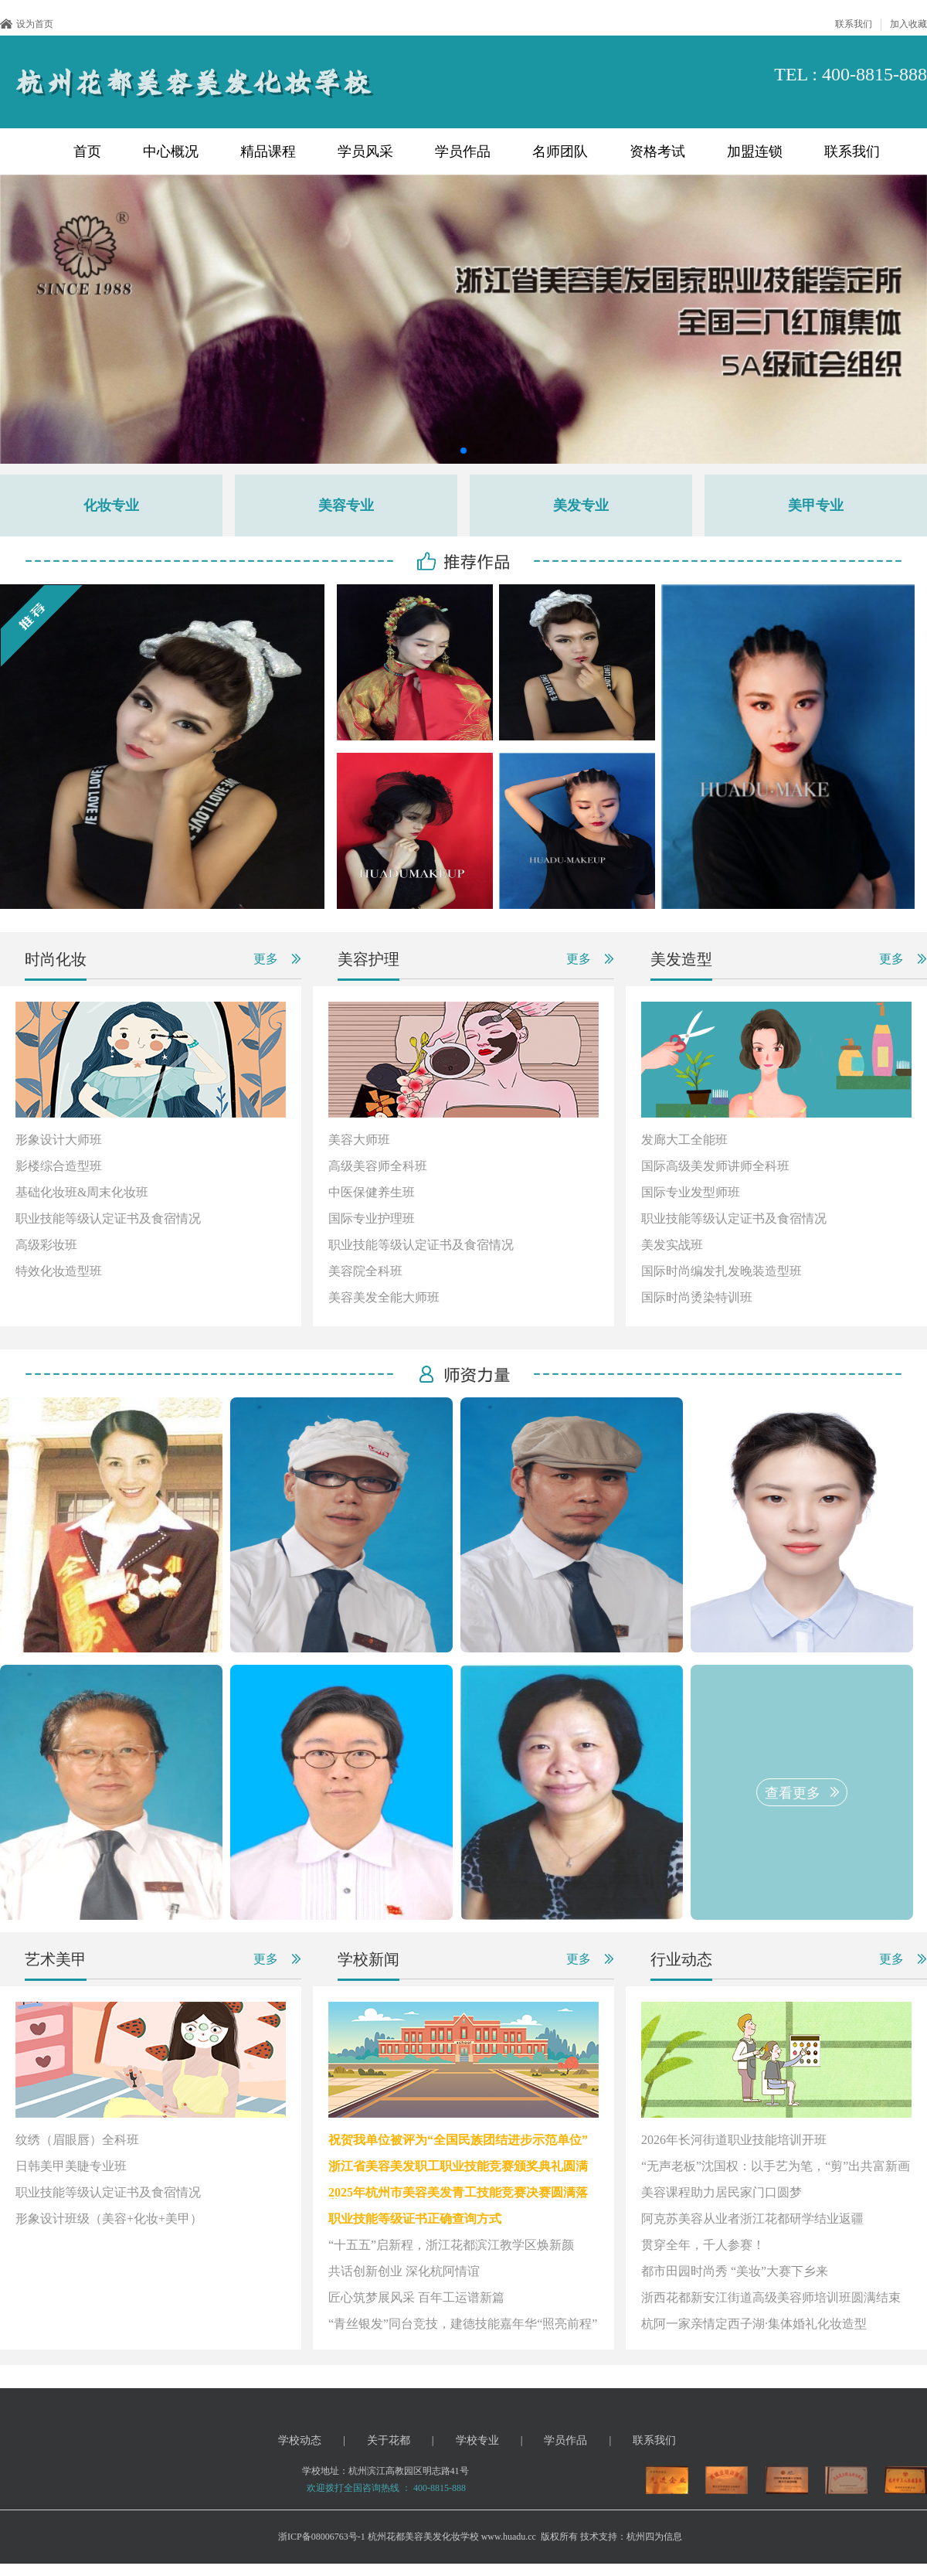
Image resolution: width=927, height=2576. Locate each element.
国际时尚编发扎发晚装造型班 (721, 1271)
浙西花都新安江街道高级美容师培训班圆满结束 (771, 2297)
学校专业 (477, 2440)
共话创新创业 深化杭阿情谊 (404, 2271)
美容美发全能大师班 (384, 1297)
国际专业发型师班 (690, 1192)
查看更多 (792, 1793)
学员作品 (463, 151)
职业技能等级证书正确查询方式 (414, 2218)
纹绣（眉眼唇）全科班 (77, 2139)
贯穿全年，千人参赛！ (703, 2244)
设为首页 (26, 24)
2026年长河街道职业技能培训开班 (734, 2139)
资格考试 (657, 151)
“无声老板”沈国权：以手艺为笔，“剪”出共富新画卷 (775, 2172)
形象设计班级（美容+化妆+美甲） (108, 2218)
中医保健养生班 (371, 1192)
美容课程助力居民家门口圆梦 (721, 2192)
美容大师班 (359, 1139)
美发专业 (581, 505)
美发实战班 (672, 1244)
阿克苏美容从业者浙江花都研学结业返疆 (752, 2218)
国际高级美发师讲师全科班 (715, 1165)
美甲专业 (816, 505)
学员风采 (365, 151)
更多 (265, 958)
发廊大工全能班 (684, 1139)
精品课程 (268, 151)
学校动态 (299, 2440)
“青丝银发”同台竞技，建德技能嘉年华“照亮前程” (462, 2323)
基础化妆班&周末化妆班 (81, 1192)
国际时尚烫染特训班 (696, 1297)
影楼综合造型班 (58, 1165)
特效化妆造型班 (58, 1271)
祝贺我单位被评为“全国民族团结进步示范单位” (458, 2139)
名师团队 (560, 151)
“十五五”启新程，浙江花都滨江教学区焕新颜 (451, 2244)
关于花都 (388, 2440)
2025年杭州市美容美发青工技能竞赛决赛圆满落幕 (458, 2198)
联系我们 (853, 24)
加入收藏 (908, 24)
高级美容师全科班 (377, 1165)
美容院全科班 (365, 1271)
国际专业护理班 (371, 1218)
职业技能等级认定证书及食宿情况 (108, 1218)
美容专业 (346, 505)
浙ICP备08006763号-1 (321, 2536)
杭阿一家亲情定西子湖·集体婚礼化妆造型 (754, 2323)
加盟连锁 (755, 151)
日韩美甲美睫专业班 (71, 2166)
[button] (451, 450)
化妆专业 (111, 505)
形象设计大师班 (58, 1139)
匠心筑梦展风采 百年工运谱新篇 (416, 2297)
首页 (87, 151)
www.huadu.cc (508, 2536)
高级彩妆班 (46, 1244)
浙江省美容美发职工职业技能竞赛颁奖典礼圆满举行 (458, 2172)
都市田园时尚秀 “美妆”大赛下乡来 (734, 2271)
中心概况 (171, 151)
